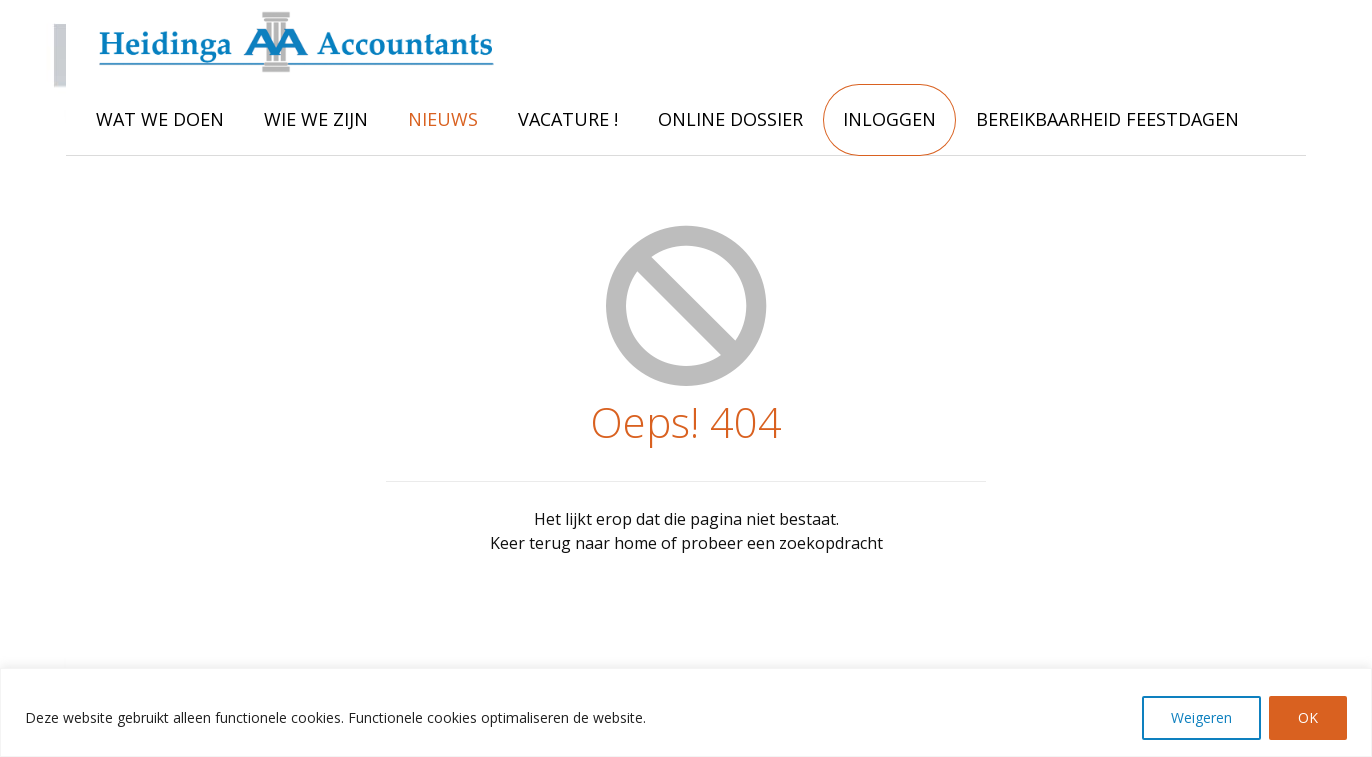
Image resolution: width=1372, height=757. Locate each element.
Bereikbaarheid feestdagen (1107, 119)
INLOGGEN (889, 119)
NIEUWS (443, 119)
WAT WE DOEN (160, 119)
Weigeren (1201, 717)
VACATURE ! (568, 119)
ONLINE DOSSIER (730, 119)
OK (1308, 717)
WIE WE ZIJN (316, 119)
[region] (686, 712)
